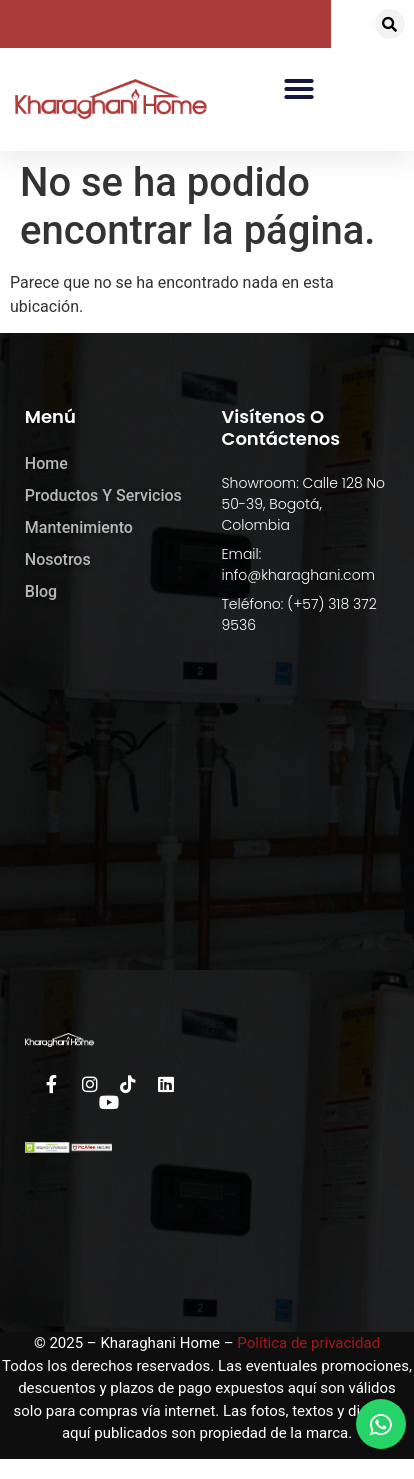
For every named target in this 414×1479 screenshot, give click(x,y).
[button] (390, 24)
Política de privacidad (308, 1343)
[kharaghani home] (207, 831)
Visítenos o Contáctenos (281, 427)
